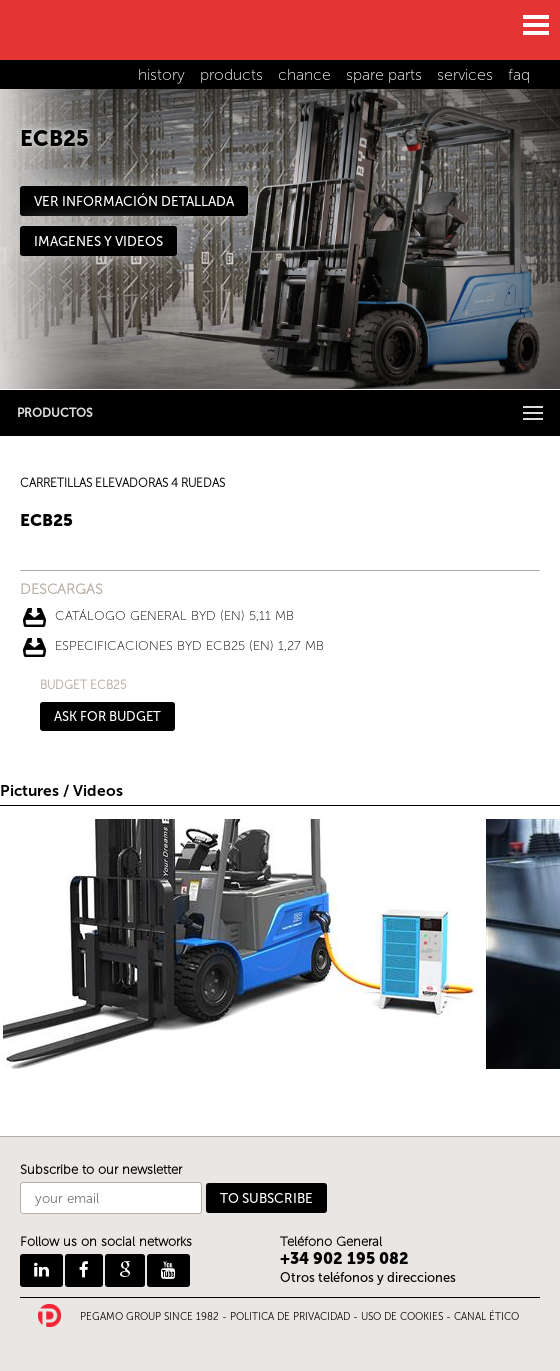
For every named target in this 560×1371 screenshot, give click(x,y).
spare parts (384, 74)
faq (519, 74)
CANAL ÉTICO (486, 1317)
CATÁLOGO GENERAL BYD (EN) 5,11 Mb (174, 615)
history (161, 74)
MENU (535, 25)
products (231, 74)
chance (304, 74)
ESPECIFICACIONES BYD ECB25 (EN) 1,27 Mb (189, 645)
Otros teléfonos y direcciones (368, 1277)
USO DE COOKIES (402, 1317)
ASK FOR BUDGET (107, 716)
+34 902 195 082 (344, 1258)
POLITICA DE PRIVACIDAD (290, 1317)
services (465, 74)
